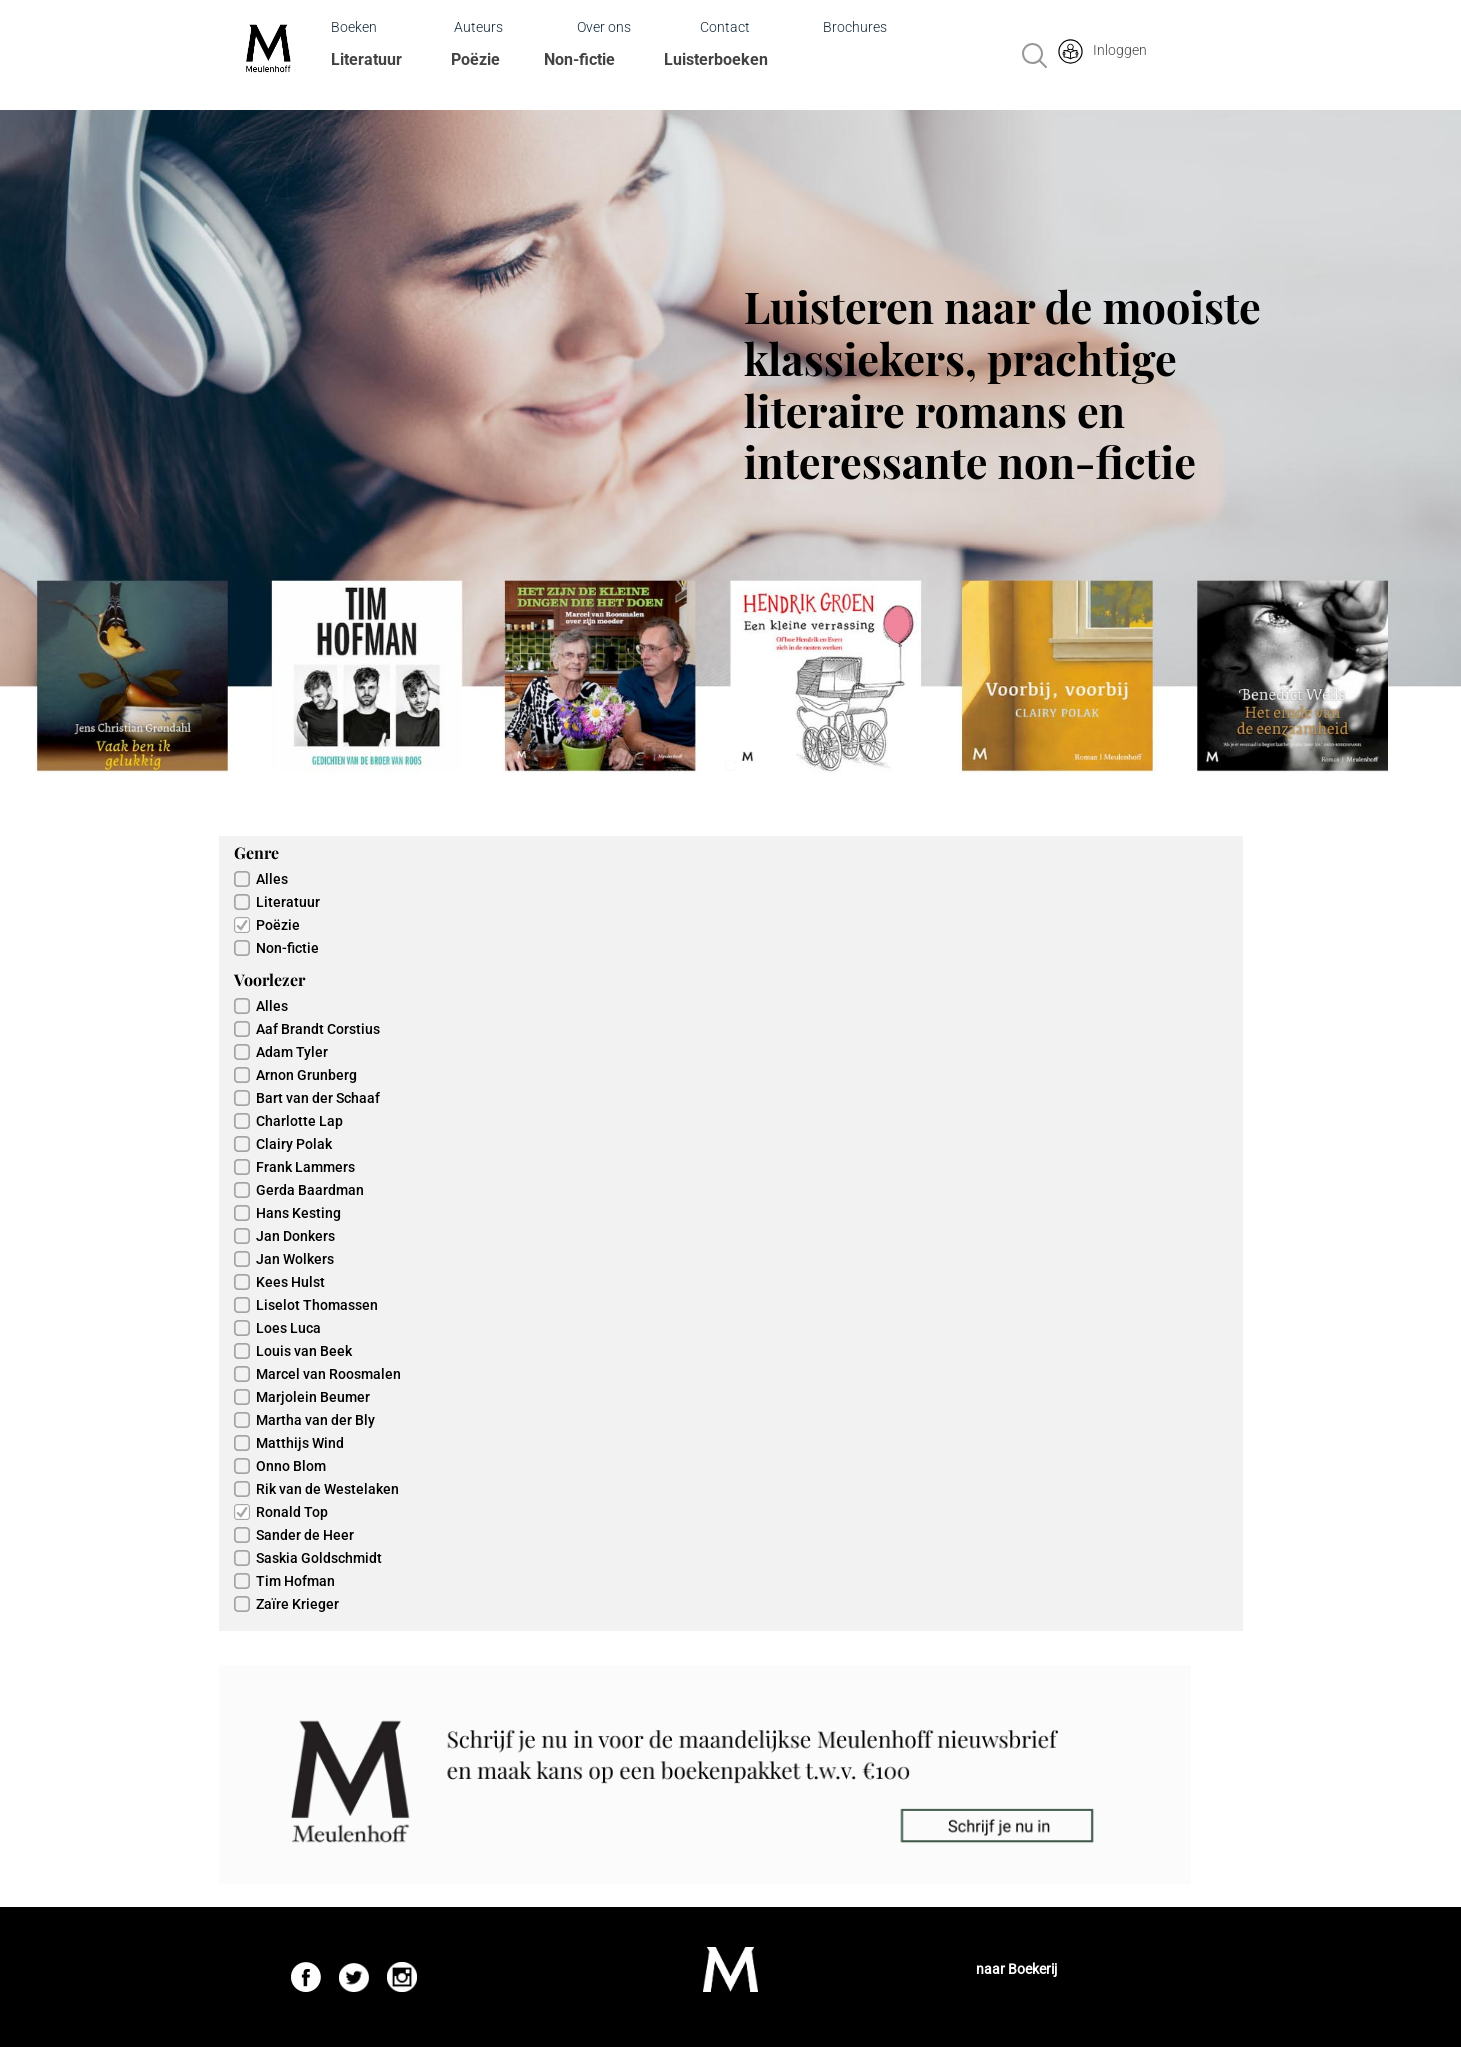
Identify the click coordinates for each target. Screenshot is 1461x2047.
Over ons (604, 27)
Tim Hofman (295, 1581)
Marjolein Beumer (313, 1397)
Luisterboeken (716, 59)
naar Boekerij (1016, 1969)
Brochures (855, 27)
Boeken (354, 27)
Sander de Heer (305, 1535)
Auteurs (478, 27)
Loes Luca (288, 1328)
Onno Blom (291, 1466)
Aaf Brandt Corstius (318, 1029)
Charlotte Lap (299, 1121)
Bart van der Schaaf (318, 1098)
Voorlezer (269, 979)
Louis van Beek (304, 1351)
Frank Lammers (305, 1167)
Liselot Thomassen (317, 1305)
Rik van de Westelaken (327, 1489)
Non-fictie (579, 59)
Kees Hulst (290, 1282)
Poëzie (475, 59)
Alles (272, 879)
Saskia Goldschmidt (319, 1558)
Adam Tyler (292, 1052)
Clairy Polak (294, 1144)
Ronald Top (292, 1512)
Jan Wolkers (295, 1259)
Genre (256, 852)
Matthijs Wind (300, 1443)
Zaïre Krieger (297, 1604)
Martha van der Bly (315, 1420)
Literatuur (366, 59)
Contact (725, 27)
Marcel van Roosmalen (328, 1374)
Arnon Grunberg (306, 1075)
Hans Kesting (298, 1213)
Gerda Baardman (310, 1190)
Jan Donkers (295, 1236)
